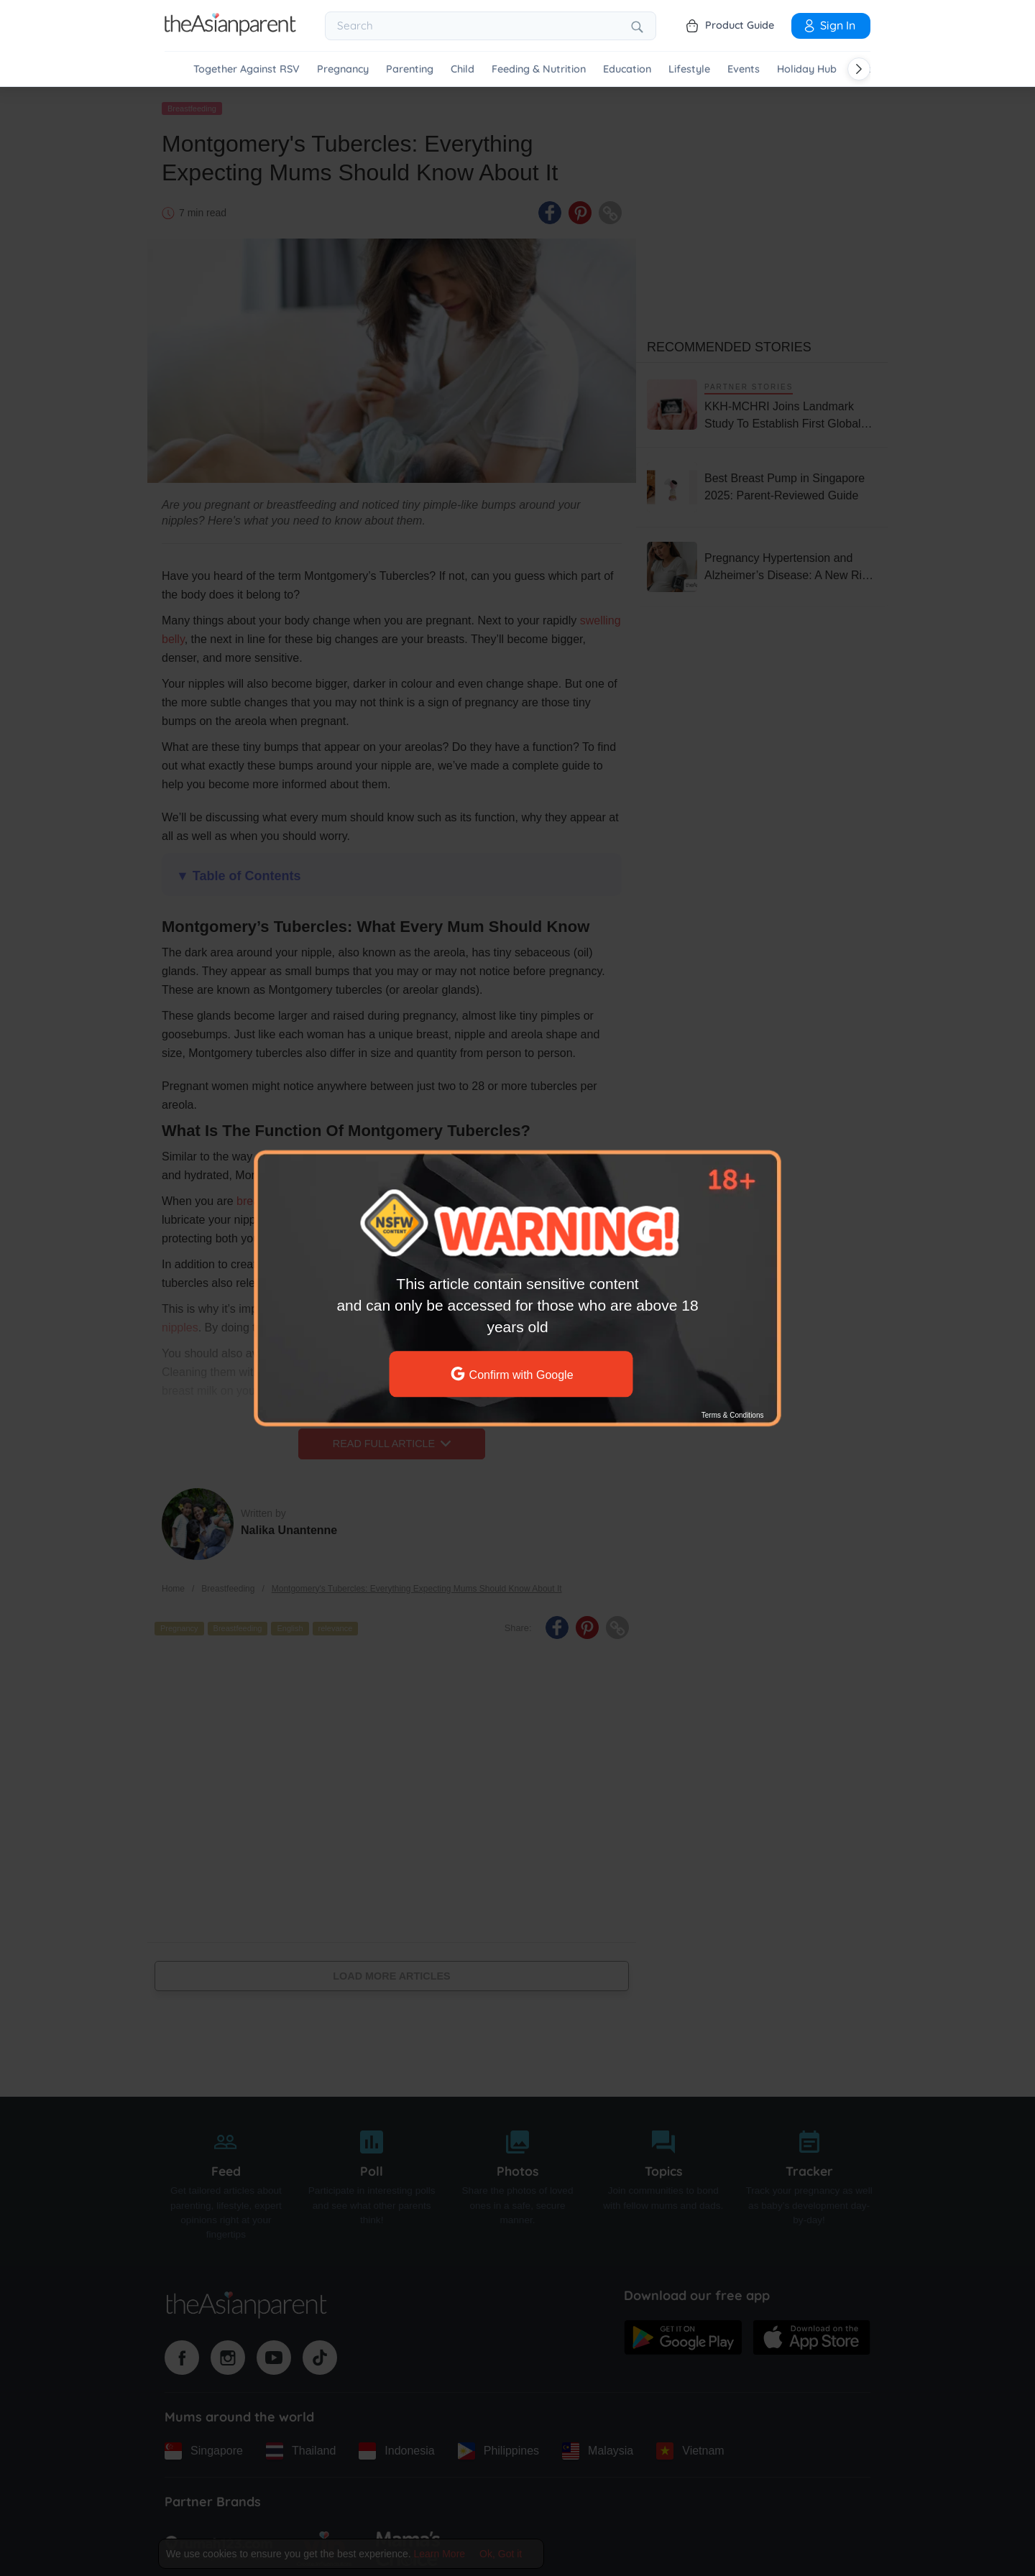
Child (462, 69)
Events (743, 69)
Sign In (828, 25)
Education (627, 69)
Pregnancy (343, 69)
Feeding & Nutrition (539, 69)
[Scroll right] (858, 68)
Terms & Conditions (733, 1415)
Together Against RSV (246, 69)
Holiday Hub (807, 69)
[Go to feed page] (230, 31)
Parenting (409, 69)
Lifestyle (689, 69)
